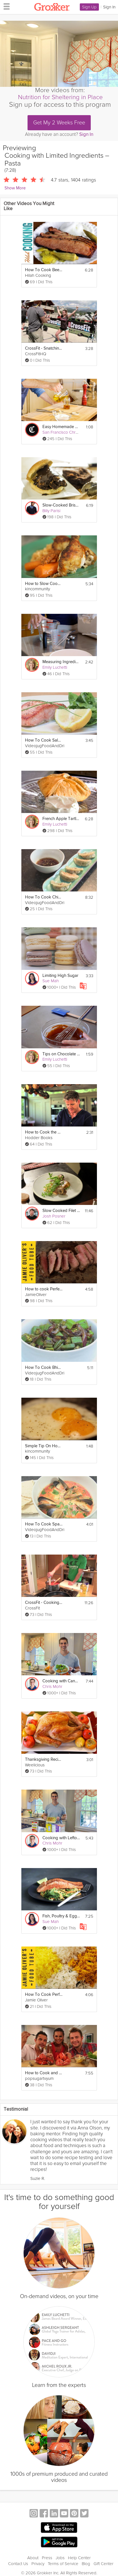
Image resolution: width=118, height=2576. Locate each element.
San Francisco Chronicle (64, 432)
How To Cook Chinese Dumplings (43, 897)
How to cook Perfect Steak (43, 1289)
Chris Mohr (52, 1686)
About (32, 2551)
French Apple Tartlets (61, 819)
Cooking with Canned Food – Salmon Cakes (61, 1681)
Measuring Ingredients (61, 662)
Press (47, 2551)
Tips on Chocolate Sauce (61, 1054)
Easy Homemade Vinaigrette (61, 427)
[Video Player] (59, 54)
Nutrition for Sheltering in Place (60, 97)
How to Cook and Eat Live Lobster (43, 2073)
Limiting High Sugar (60, 976)
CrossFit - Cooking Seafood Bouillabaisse (43, 1603)
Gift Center (104, 2556)
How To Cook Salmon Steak (43, 740)
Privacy (37, 2556)
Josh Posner (53, 1216)
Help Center (79, 2551)
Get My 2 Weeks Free (59, 122)
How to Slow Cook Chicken (43, 584)
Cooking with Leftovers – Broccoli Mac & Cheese (61, 1838)
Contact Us (18, 2556)
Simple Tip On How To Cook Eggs (43, 1446)
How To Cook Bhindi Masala (43, 1367)
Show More (15, 188)
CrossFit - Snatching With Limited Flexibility (43, 348)
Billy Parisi (51, 510)
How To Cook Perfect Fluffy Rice (43, 1994)
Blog (86, 2556)
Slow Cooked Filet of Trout (61, 1211)
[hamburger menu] (5, 6)
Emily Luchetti (54, 667)
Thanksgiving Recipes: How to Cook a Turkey (43, 1759)
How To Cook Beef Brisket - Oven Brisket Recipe (43, 270)
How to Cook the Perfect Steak (43, 1132)
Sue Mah (50, 980)
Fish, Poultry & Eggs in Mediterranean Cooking (61, 1916)
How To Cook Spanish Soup (43, 1524)
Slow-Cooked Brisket (61, 505)
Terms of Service (63, 2556)
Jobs (60, 2551)
